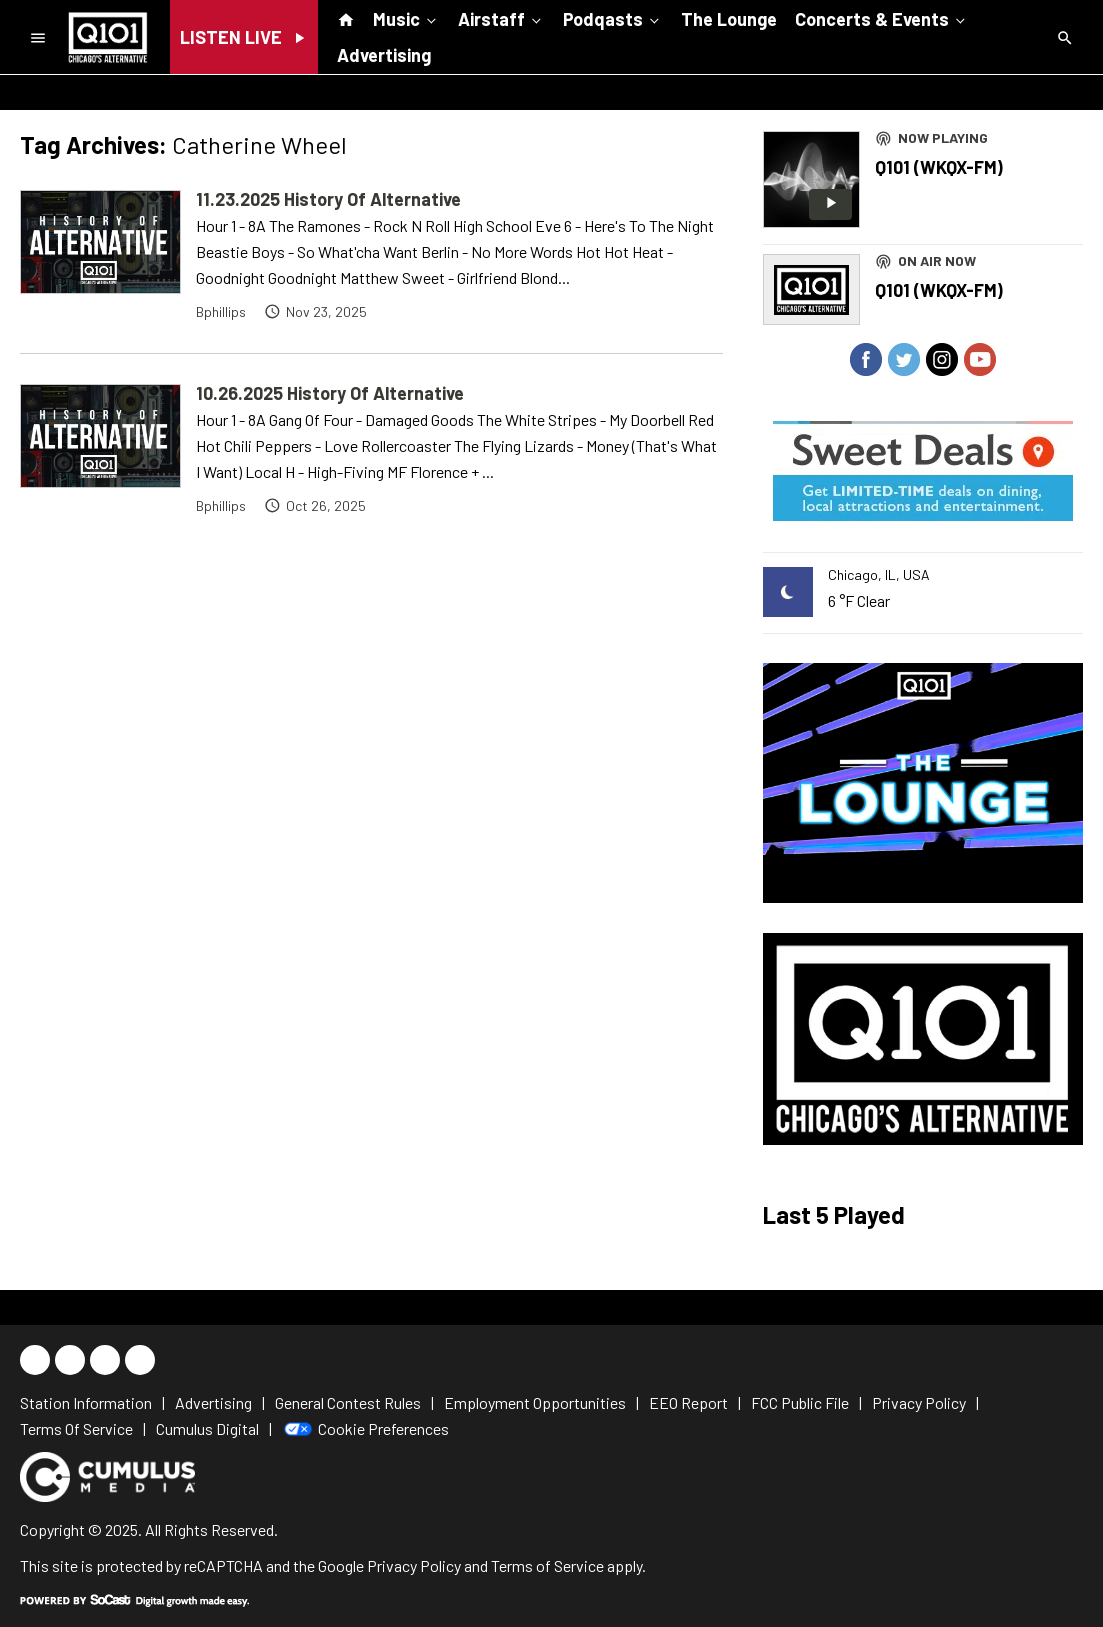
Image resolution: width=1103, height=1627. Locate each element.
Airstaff (501, 18)
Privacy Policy (414, 1565)
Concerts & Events (882, 18)
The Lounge (729, 19)
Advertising (384, 55)
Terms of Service (547, 1565)
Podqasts (613, 18)
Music (406, 18)
